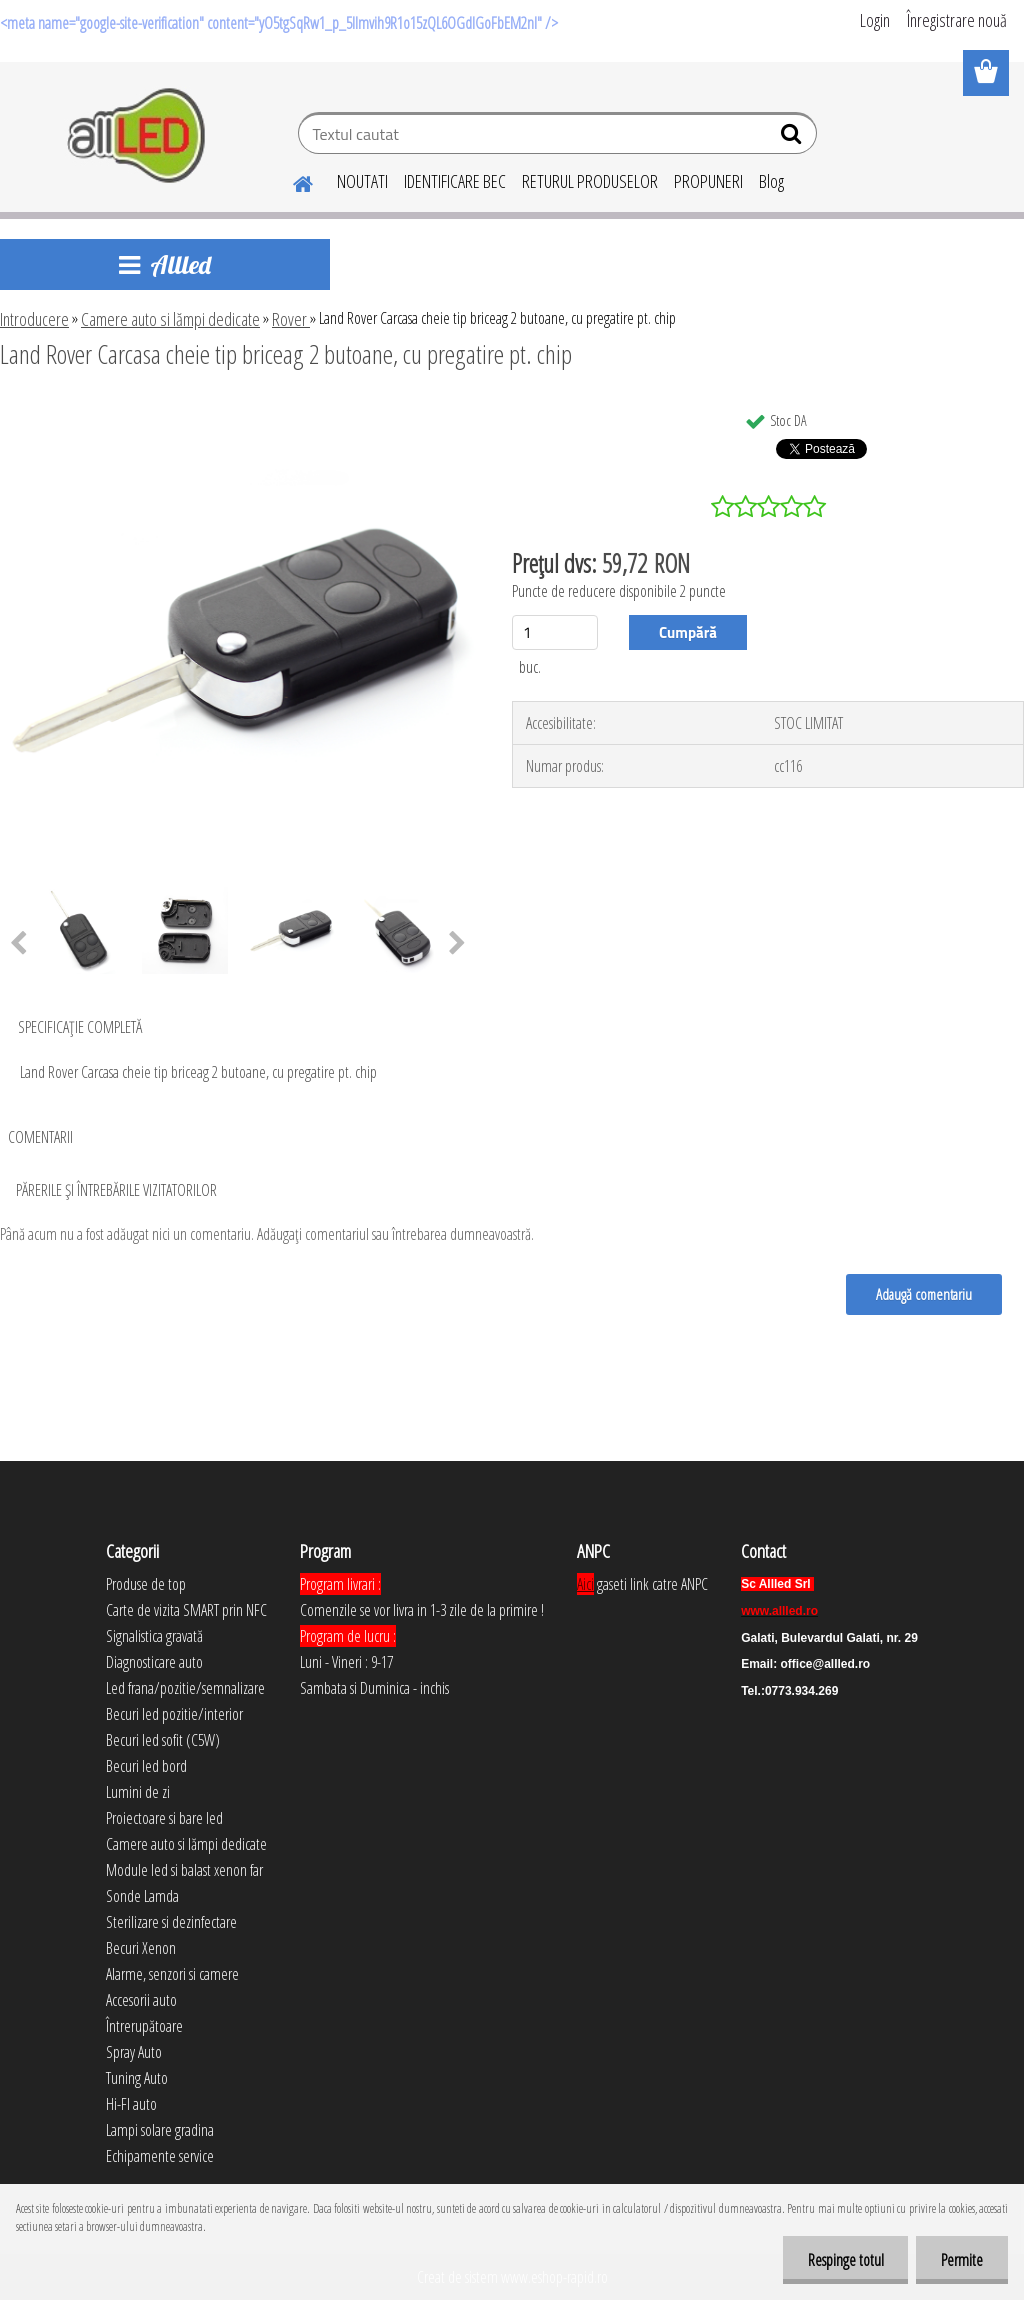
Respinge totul (845, 2260)
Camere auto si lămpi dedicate (170, 319)
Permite (962, 2260)
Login (875, 20)
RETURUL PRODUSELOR (590, 181)
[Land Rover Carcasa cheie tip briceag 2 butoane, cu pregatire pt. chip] (238, 409)
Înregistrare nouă (957, 20)
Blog (771, 181)
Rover (291, 319)
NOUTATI (362, 181)
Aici (585, 1584)
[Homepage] (291, 181)
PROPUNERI (708, 181)
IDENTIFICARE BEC (455, 181)
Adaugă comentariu (924, 1294)
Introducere (34, 319)
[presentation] (457, 944)
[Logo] (137, 136)
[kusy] (555, 632)
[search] (793, 138)
